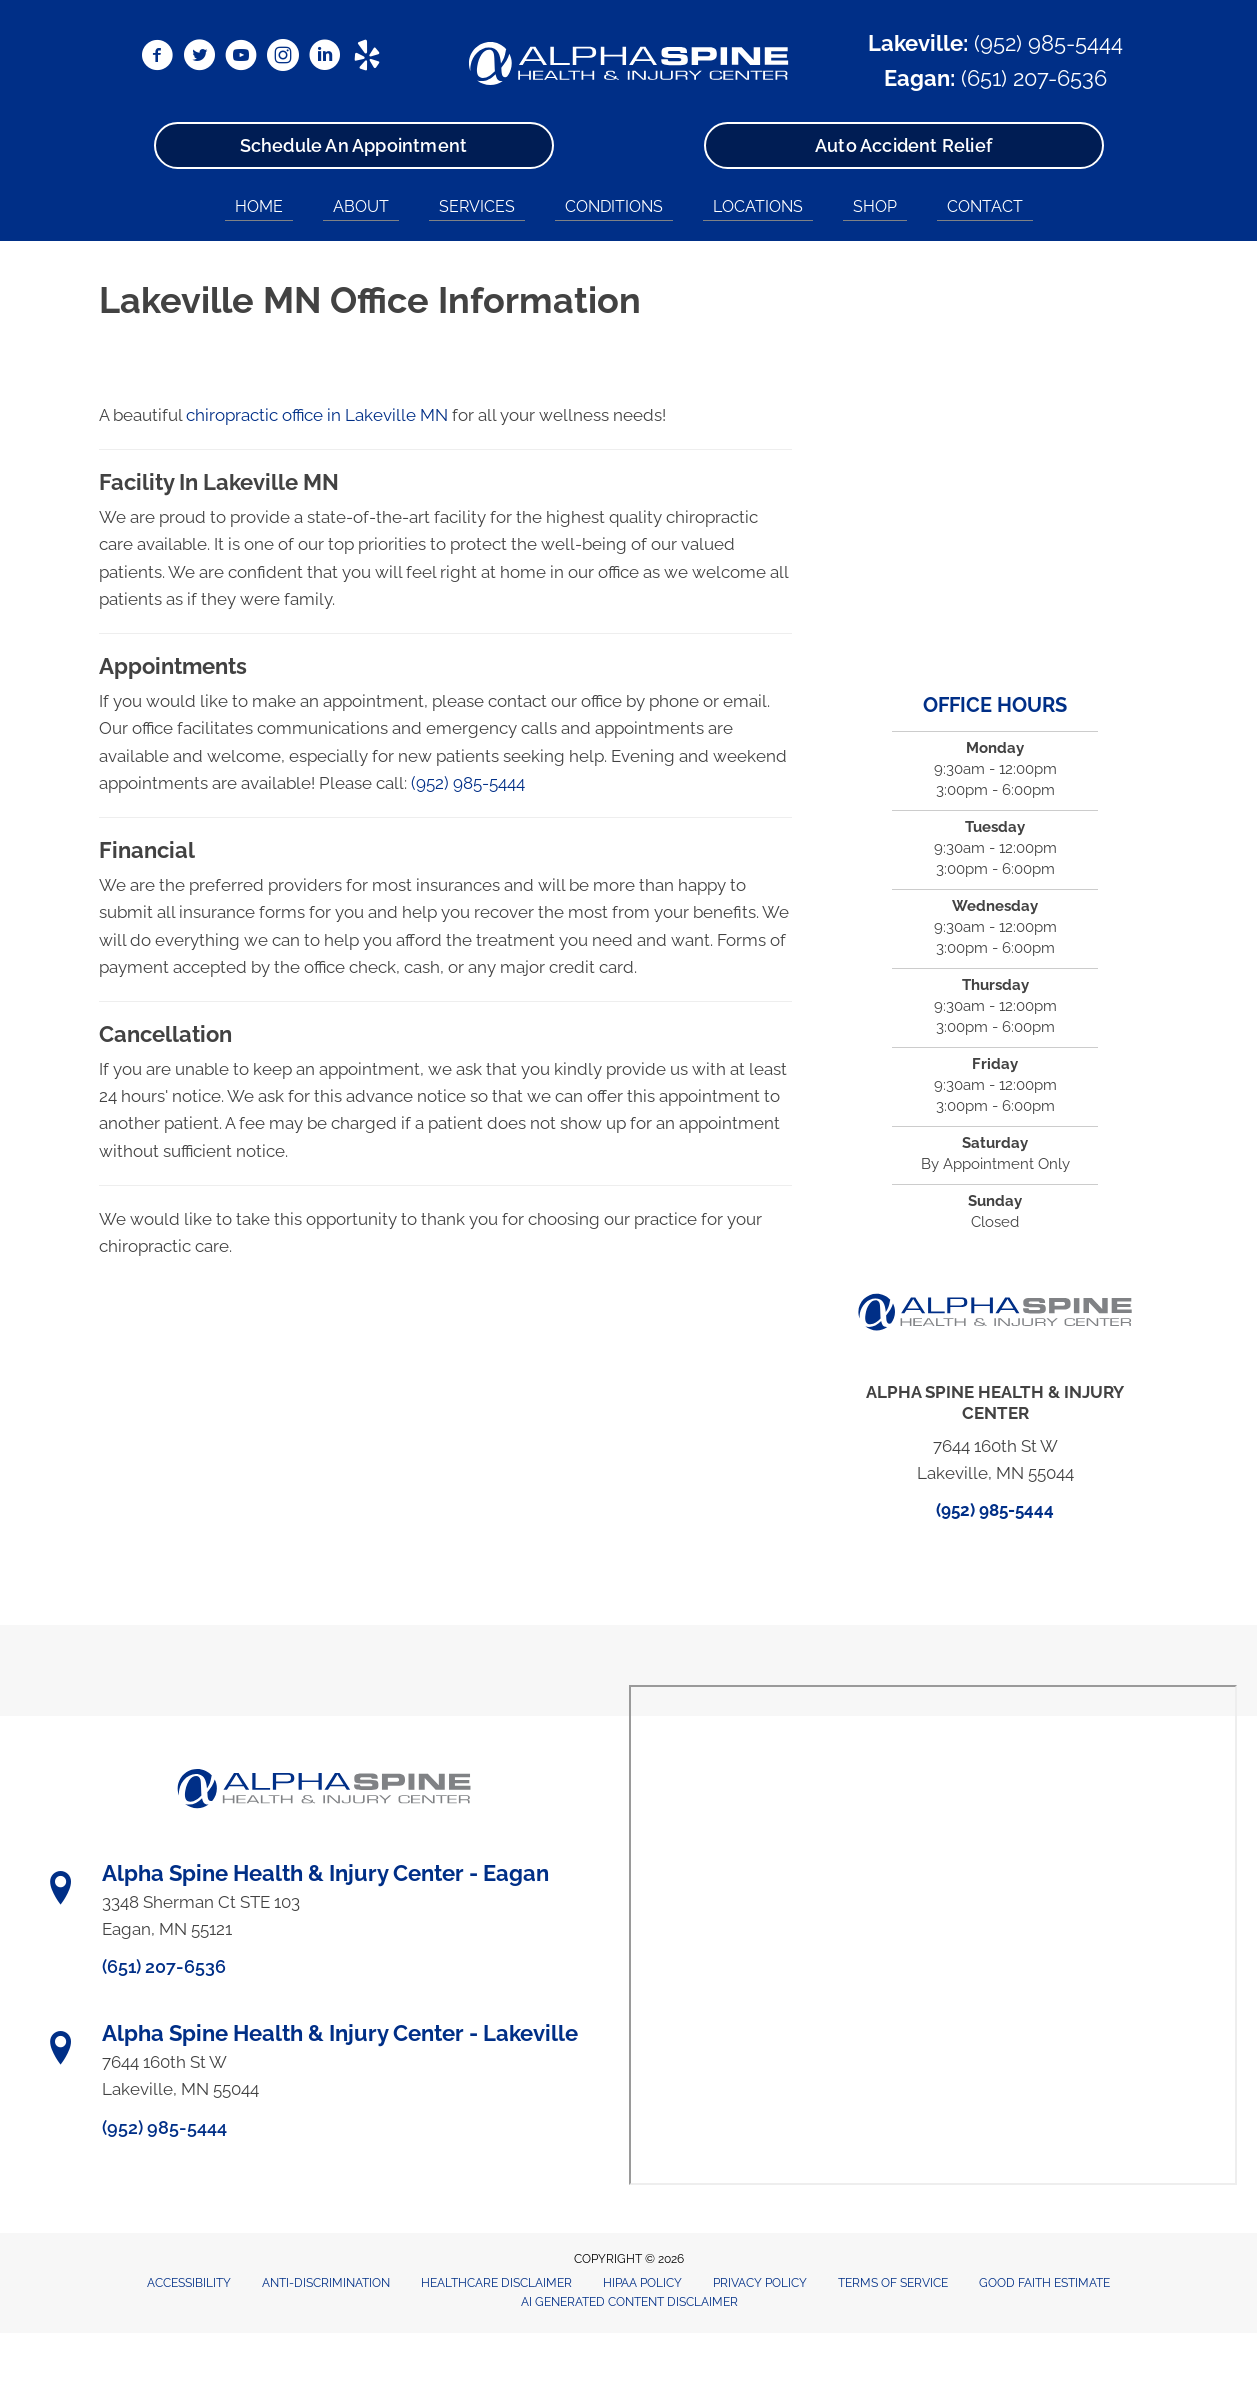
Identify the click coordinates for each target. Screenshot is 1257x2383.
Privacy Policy (760, 2283)
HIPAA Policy (642, 2283)
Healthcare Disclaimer (496, 2283)
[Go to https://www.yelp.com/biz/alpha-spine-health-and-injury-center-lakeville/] (367, 58)
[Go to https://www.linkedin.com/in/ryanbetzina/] (325, 58)
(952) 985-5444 (1048, 43)
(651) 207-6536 (1034, 78)
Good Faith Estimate (1044, 2283)
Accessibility (189, 2283)
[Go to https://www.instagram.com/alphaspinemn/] (283, 58)
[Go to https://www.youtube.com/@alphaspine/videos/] (241, 58)
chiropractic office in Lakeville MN (317, 415)
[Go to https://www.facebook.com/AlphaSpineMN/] (157, 58)
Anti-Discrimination (326, 2283)
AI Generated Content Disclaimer (629, 2302)
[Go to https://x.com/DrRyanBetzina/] (199, 58)
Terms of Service (893, 2283)
